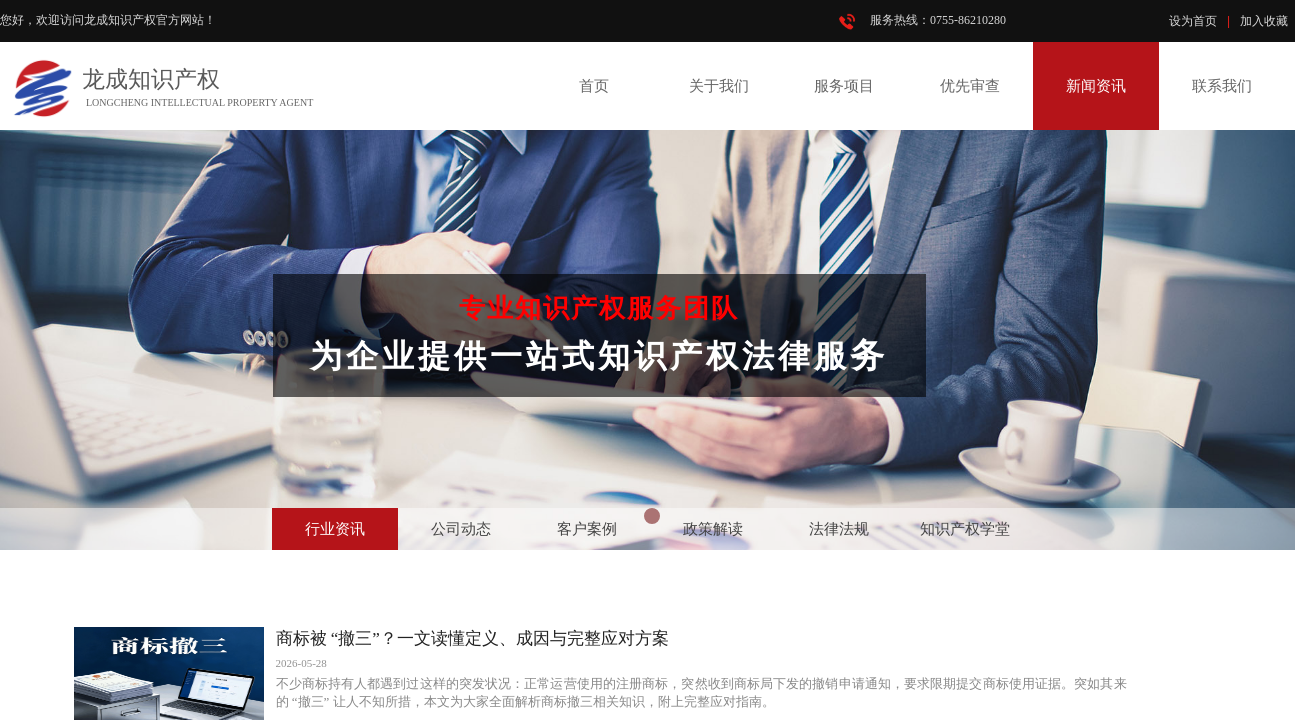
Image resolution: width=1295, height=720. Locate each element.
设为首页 (1193, 21)
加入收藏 (1264, 21)
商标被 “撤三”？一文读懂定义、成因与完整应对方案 (472, 638)
